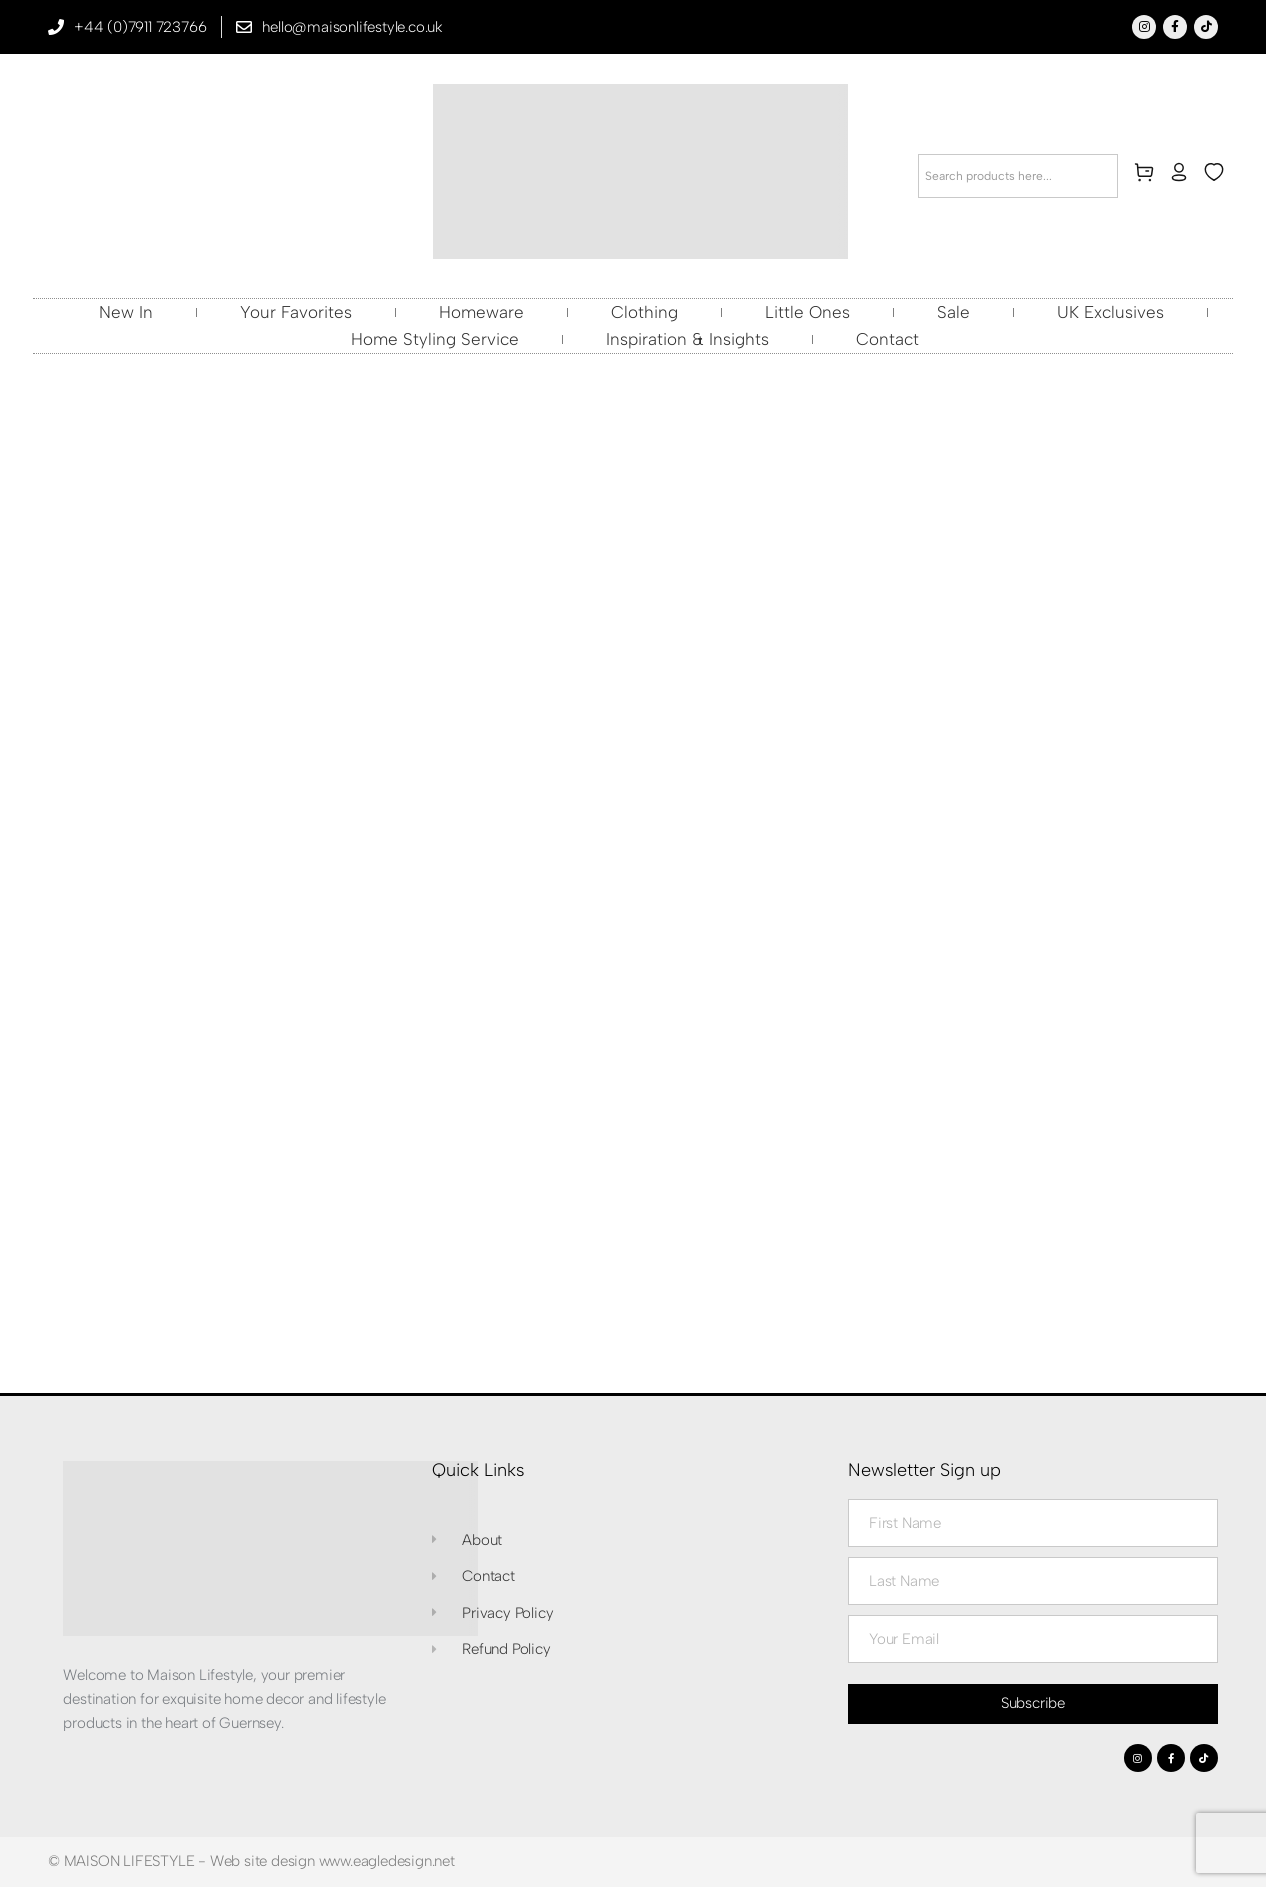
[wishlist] (1218, 176)
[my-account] (1183, 176)
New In (126, 312)
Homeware (481, 312)
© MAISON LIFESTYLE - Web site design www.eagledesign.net (251, 1861)
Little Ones (807, 312)
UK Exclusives (1110, 312)
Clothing (644, 312)
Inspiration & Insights (687, 339)
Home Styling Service (435, 339)
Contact (887, 339)
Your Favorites (296, 312)
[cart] (1148, 176)
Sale (953, 312)
